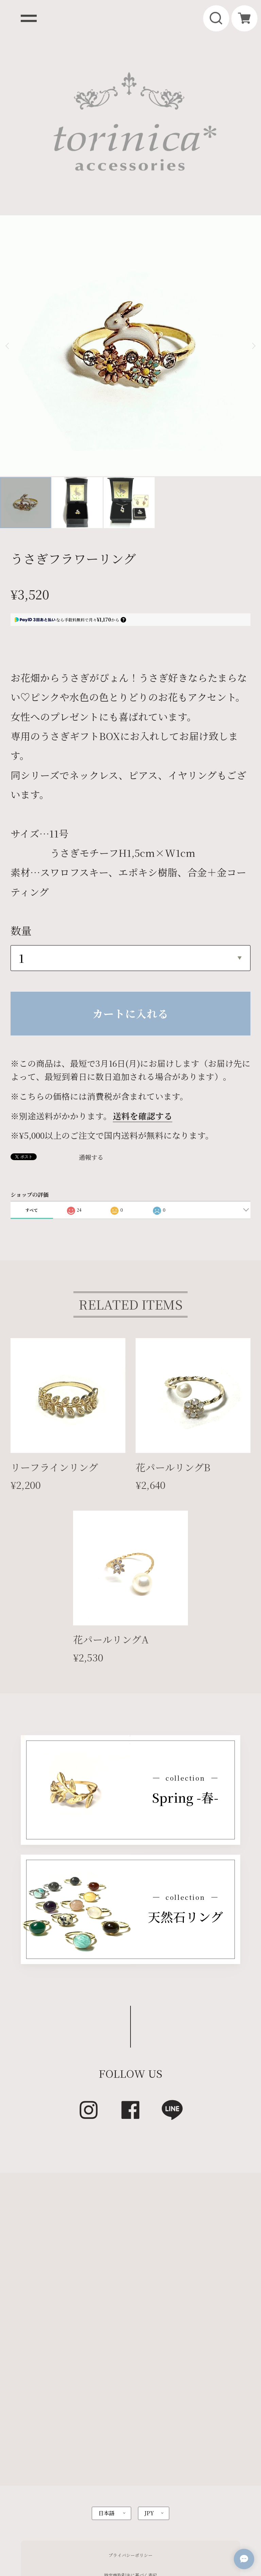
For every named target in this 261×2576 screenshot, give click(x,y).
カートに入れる (130, 899)
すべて (31, 1096)
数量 (21, 816)
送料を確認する (142, 1002)
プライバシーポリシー (130, 2442)
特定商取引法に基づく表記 (130, 2462)
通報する (91, 1043)
